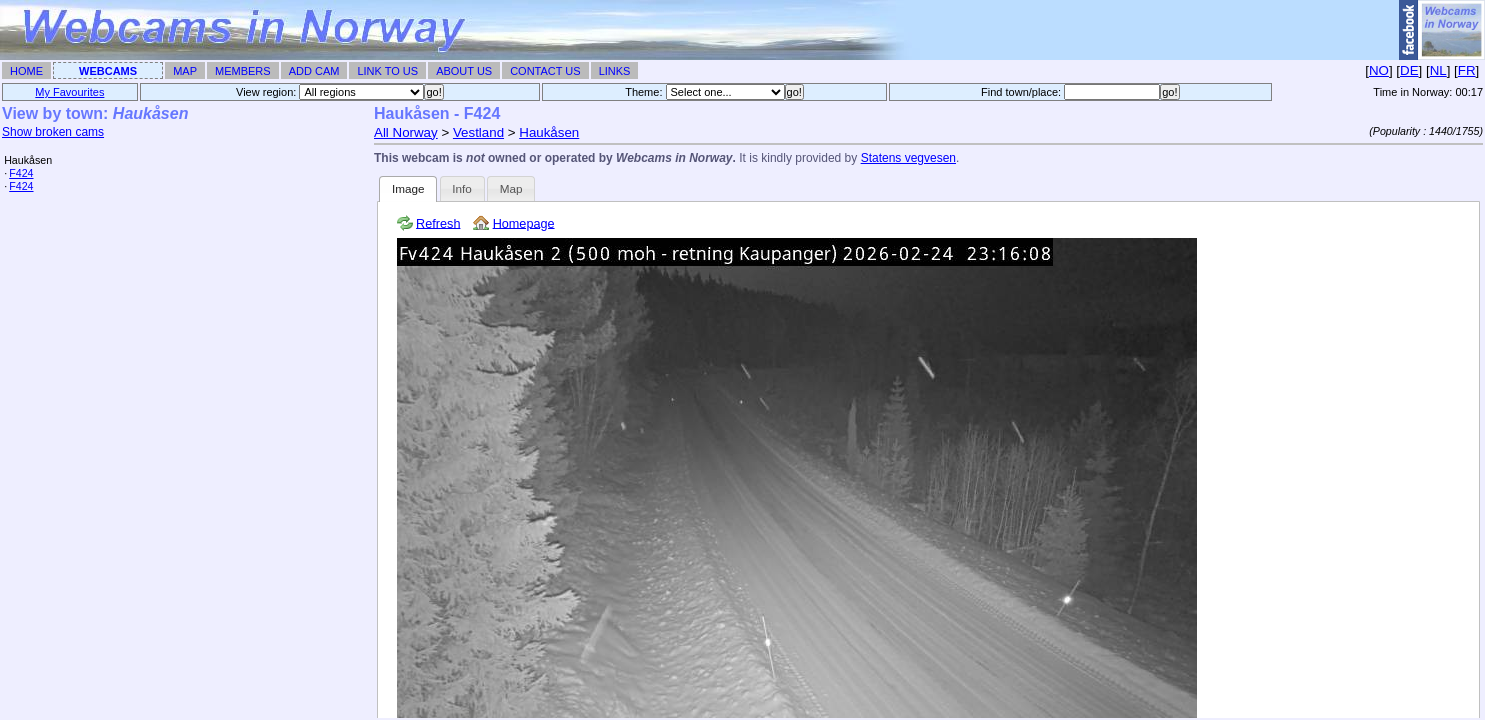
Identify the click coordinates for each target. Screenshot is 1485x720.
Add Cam (314, 71)
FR (1467, 70)
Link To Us (387, 71)
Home (26, 71)
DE (1409, 70)
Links (615, 71)
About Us (464, 71)
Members (243, 71)
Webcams (108, 71)
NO (1379, 70)
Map (185, 71)
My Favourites (69, 92)
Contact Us (545, 71)
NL (1438, 70)
